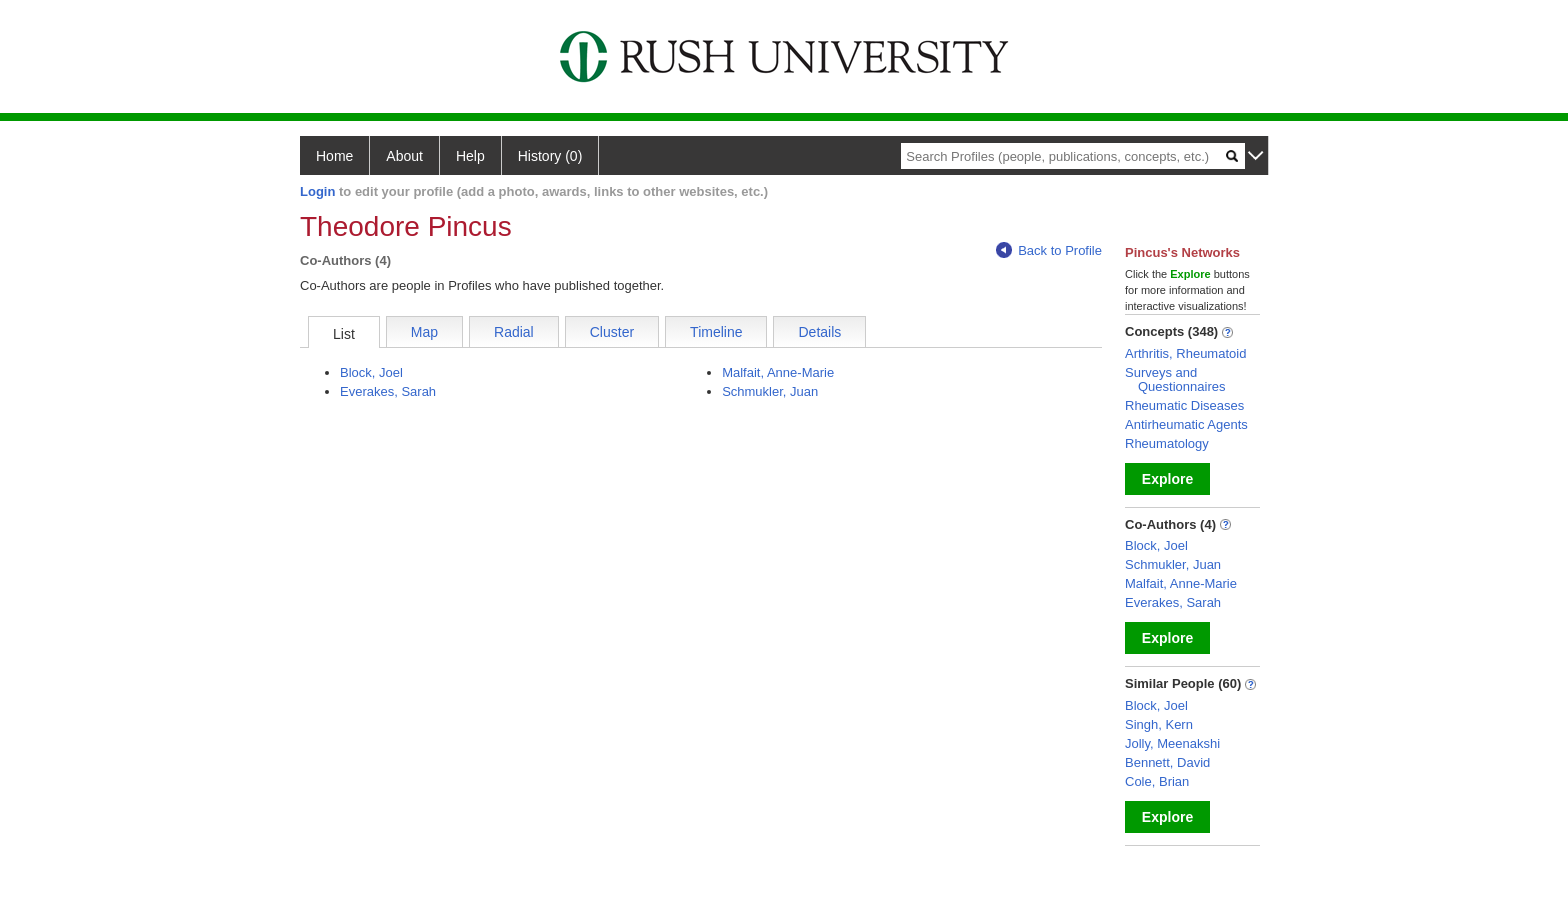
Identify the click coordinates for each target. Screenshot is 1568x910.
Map (424, 332)
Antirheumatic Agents (1186, 424)
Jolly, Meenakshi (1172, 743)
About (404, 156)
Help (470, 156)
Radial (514, 332)
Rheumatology (1167, 443)
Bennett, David (1167, 762)
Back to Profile (1049, 250)
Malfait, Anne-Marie (778, 372)
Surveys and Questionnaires (1175, 379)
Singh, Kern (1159, 724)
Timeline (716, 332)
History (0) (550, 156)
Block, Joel (371, 372)
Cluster (612, 332)
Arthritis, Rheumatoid (1185, 353)
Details (819, 332)
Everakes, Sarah (388, 391)
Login (317, 191)
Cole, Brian (1157, 781)
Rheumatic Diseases (1184, 405)
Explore (1167, 479)
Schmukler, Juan (770, 391)
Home (334, 156)
